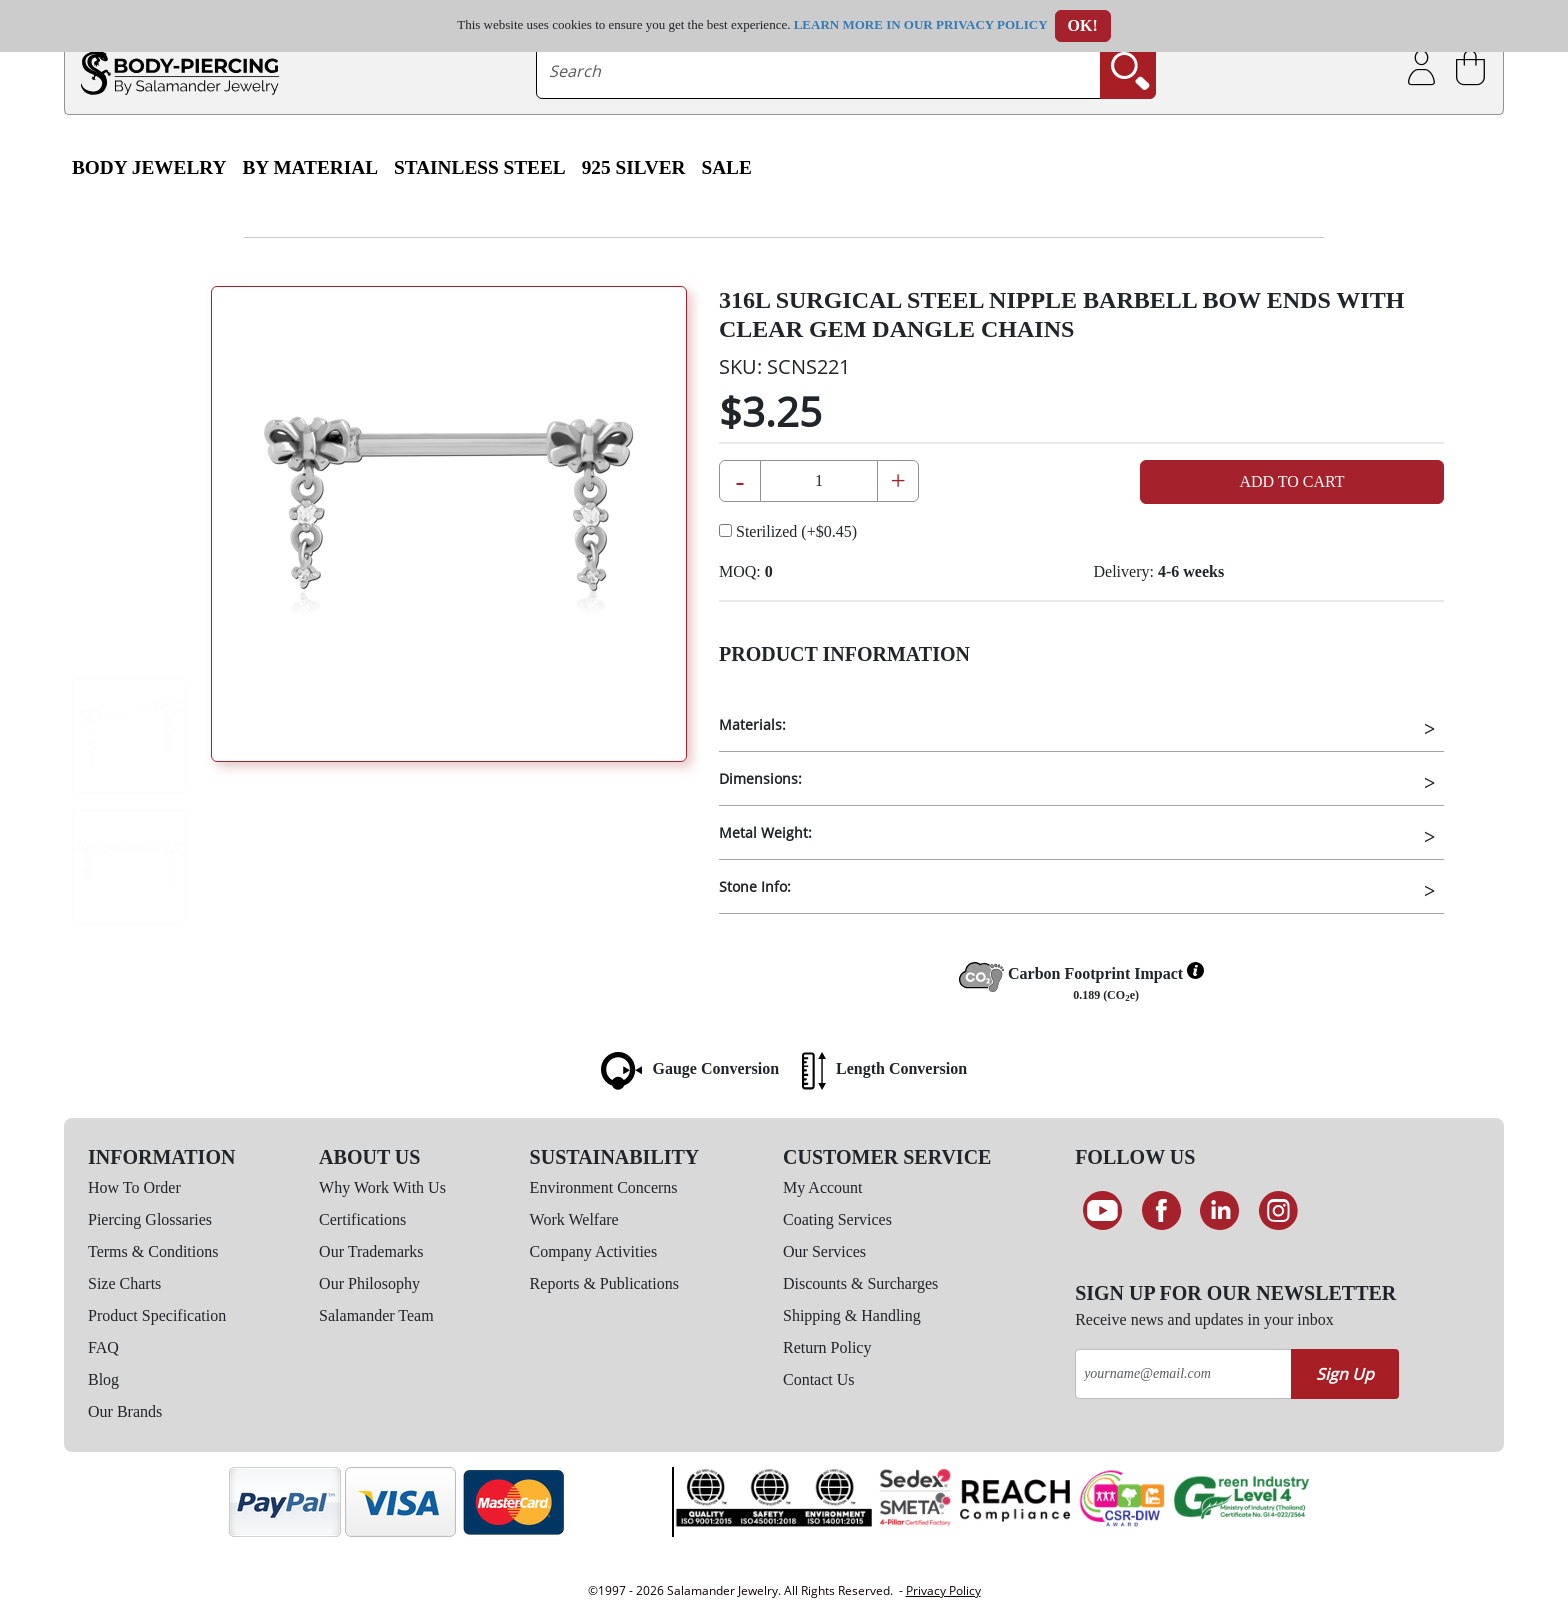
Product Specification (157, 1315)
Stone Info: (755, 886)
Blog (103, 1379)
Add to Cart (1291, 481)
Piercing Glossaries (150, 1219)
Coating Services (837, 1219)
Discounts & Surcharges (860, 1283)
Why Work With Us (382, 1187)
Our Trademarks (371, 1251)
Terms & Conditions (153, 1251)
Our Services (824, 1251)
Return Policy (827, 1347)
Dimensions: (760, 778)
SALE (726, 167)
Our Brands (125, 1411)
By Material (311, 167)
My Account (823, 1187)
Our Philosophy (369, 1283)
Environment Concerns (604, 1187)
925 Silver (634, 167)
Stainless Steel (480, 167)
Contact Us (819, 1379)
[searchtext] (818, 71)
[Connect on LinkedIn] (1219, 1211)
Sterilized (788, 531)
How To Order (134, 1187)
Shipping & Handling (852, 1315)
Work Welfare (574, 1219)
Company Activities (594, 1251)
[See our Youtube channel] (1102, 1211)
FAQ (103, 1347)
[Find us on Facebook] (1161, 1211)
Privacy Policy (943, 1590)
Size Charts (124, 1283)
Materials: (752, 724)
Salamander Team (376, 1315)
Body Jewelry (149, 167)
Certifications (362, 1219)
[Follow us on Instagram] (1278, 1211)
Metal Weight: (765, 832)
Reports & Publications (604, 1283)
